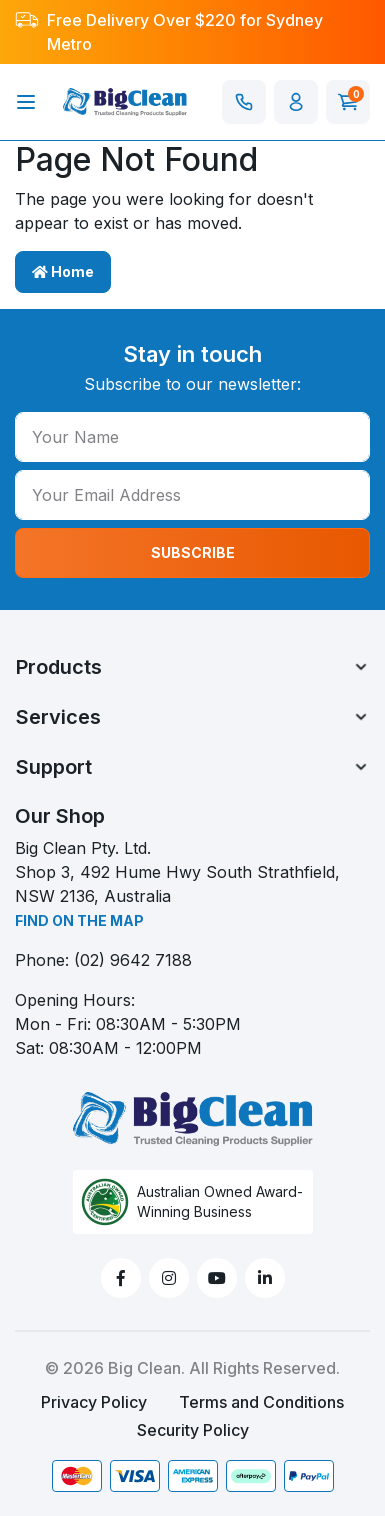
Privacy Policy (94, 1402)
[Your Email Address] (192, 495)
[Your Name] (192, 437)
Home (63, 271)
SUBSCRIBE (193, 552)
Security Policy (193, 1430)
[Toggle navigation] (26, 102)
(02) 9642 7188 (133, 960)
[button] (296, 102)
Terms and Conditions (261, 1402)
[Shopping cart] (348, 102)
